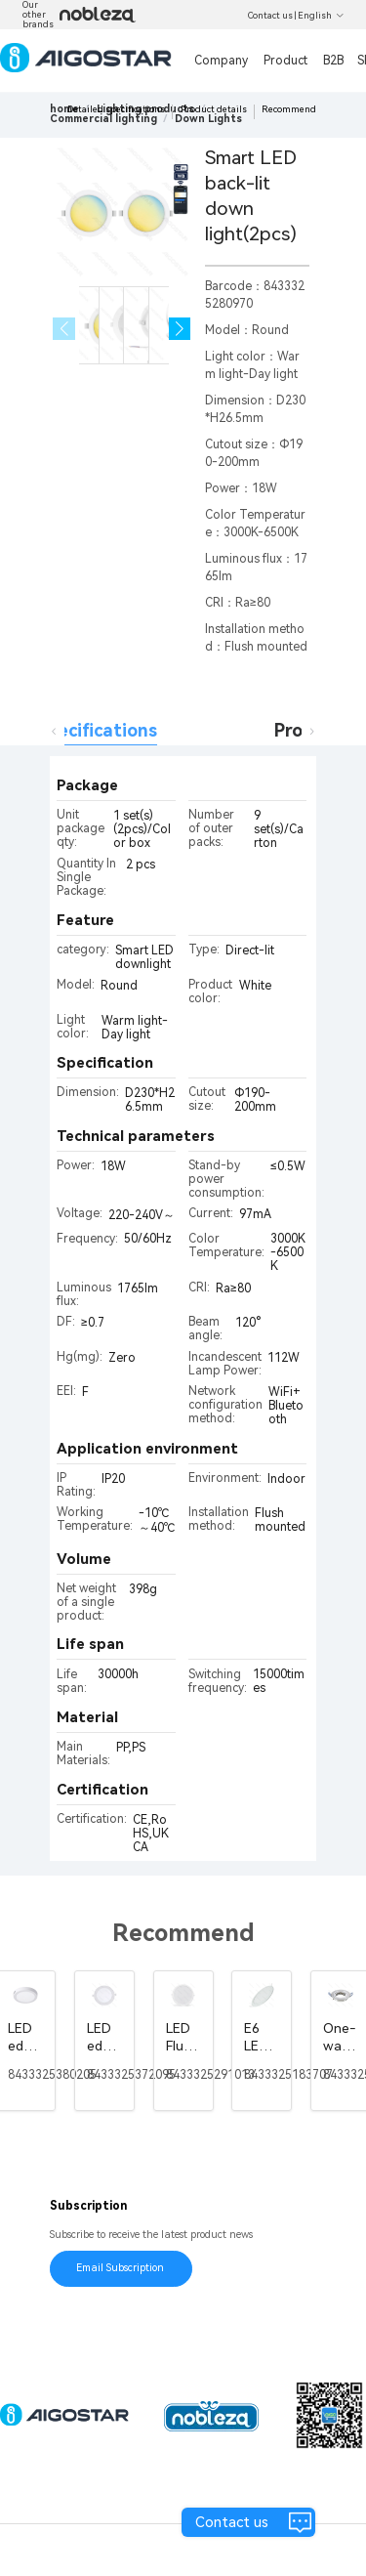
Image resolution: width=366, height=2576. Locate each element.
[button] (180, 328)
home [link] (64, 109)
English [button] (321, 16)
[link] (103, 118)
